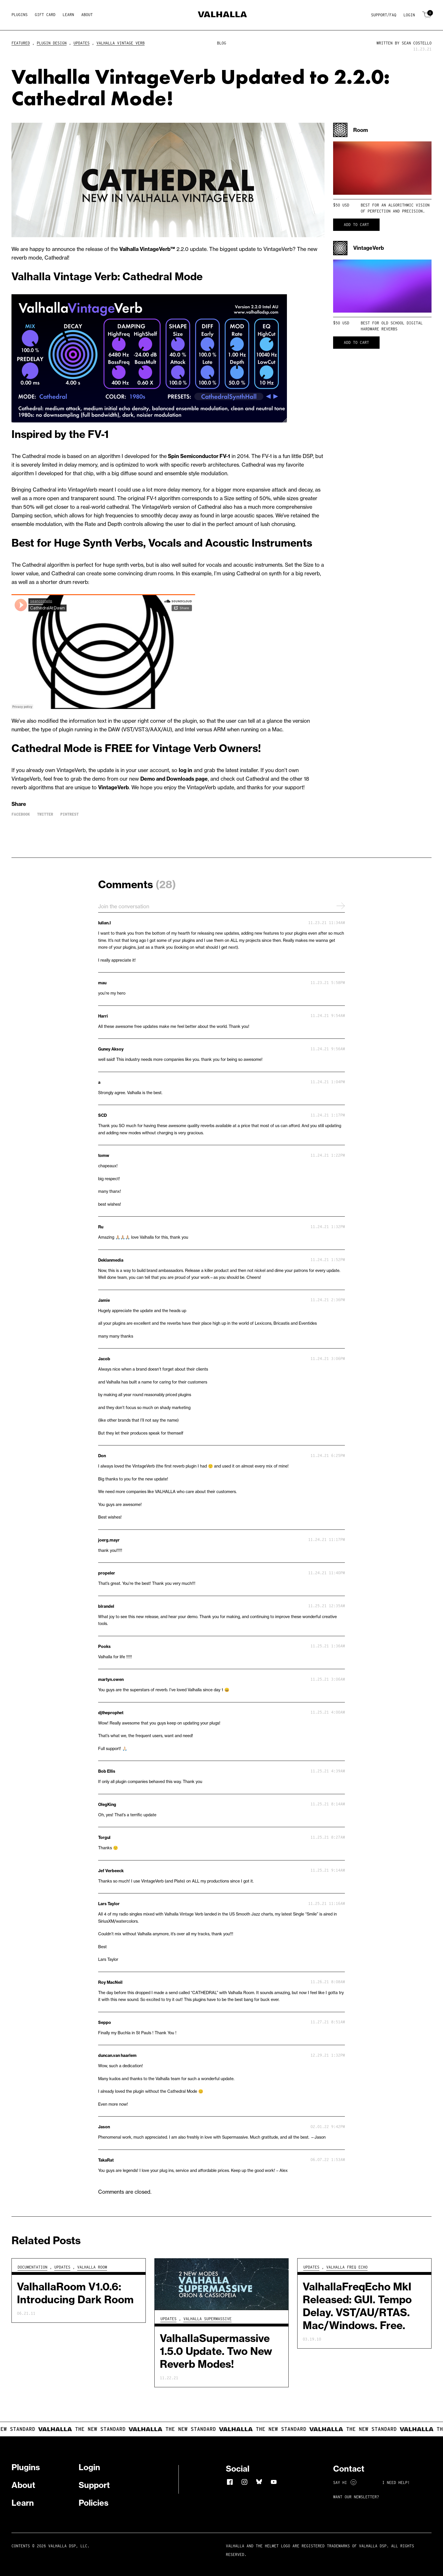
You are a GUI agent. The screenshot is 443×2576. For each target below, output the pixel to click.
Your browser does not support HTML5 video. (382, 167)
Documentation (32, 2267)
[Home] (221, 15)
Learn (68, 14)
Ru (100, 1226)
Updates (81, 43)
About (87, 14)
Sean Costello (417, 43)
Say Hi (344, 2482)
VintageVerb (113, 787)
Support (94, 2485)
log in (185, 770)
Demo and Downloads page (174, 778)
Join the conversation (221, 906)
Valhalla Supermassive (207, 2318)
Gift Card (45, 14)
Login (409, 15)
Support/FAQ (383, 15)
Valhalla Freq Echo (347, 2267)
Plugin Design (52, 43)
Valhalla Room (92, 2267)
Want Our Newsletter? (356, 2497)
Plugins (19, 14)
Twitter (45, 814)
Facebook (20, 814)
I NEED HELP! (396, 2482)
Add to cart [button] (356, 224)
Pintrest (69, 814)
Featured (20, 43)
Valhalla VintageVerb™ (147, 249)
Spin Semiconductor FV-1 (199, 456)
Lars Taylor (109, 1903)
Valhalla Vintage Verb (120, 43)
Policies (93, 2503)
